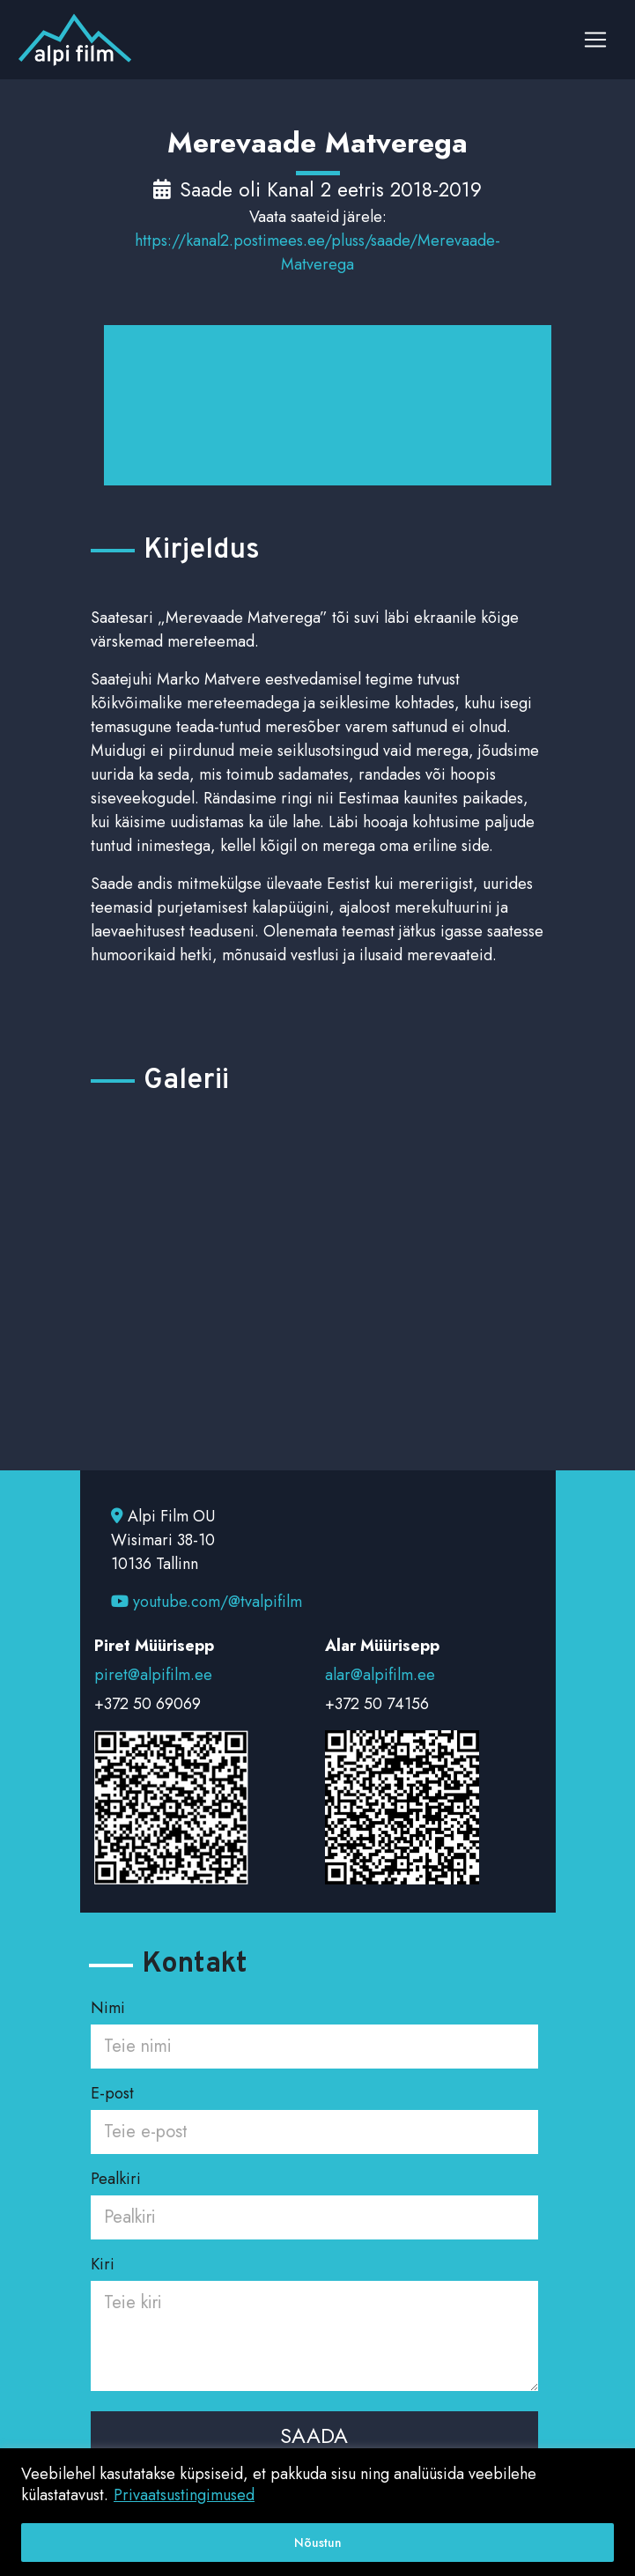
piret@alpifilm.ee (153, 1674)
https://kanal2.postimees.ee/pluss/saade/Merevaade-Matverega (317, 252)
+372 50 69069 (147, 1703)
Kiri (314, 2325)
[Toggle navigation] (595, 40)
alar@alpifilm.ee (380, 1674)
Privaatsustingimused (184, 2494)
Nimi (314, 2027)
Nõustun (318, 2542)
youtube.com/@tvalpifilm (206, 1601)
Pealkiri (314, 2198)
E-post (314, 2112)
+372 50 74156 (377, 1703)
